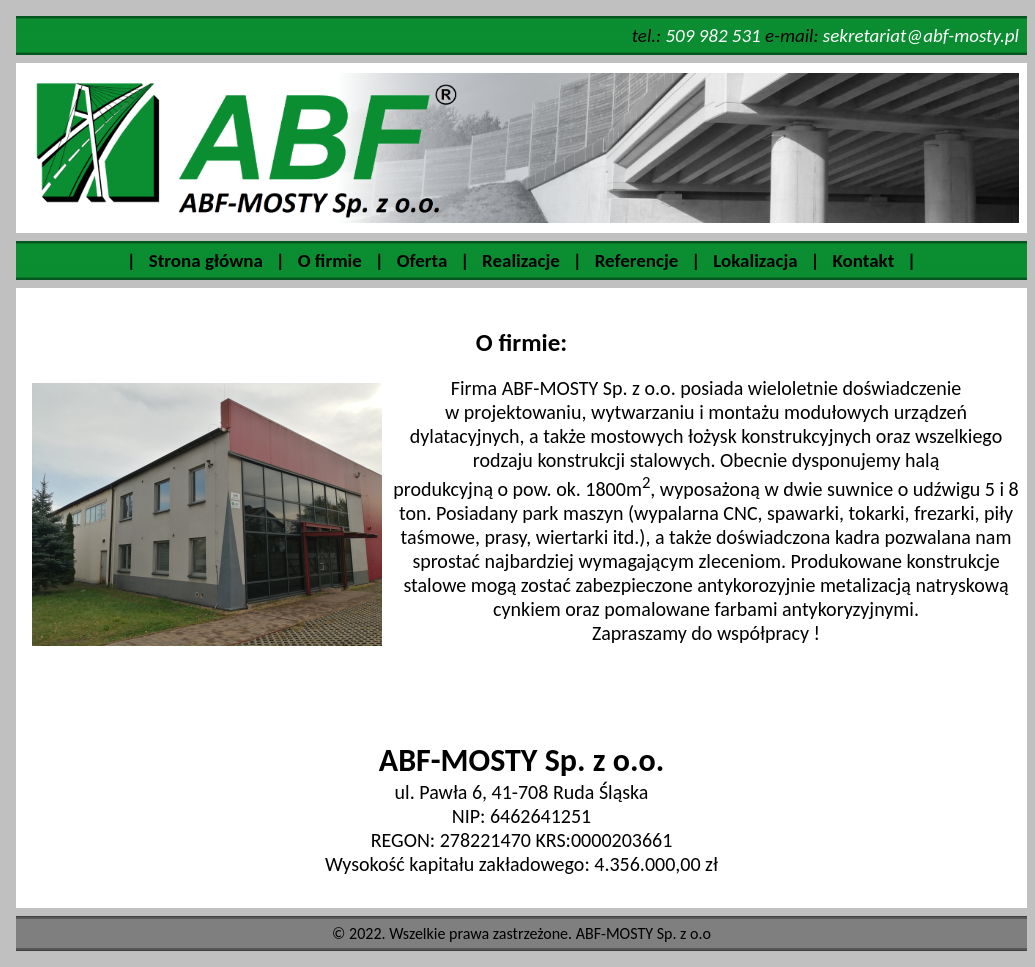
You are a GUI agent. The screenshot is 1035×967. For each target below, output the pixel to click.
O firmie (330, 260)
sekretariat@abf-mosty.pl (921, 35)
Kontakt (864, 260)
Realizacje (521, 260)
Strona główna (206, 260)
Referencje (637, 260)
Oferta (422, 260)
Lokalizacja (755, 260)
